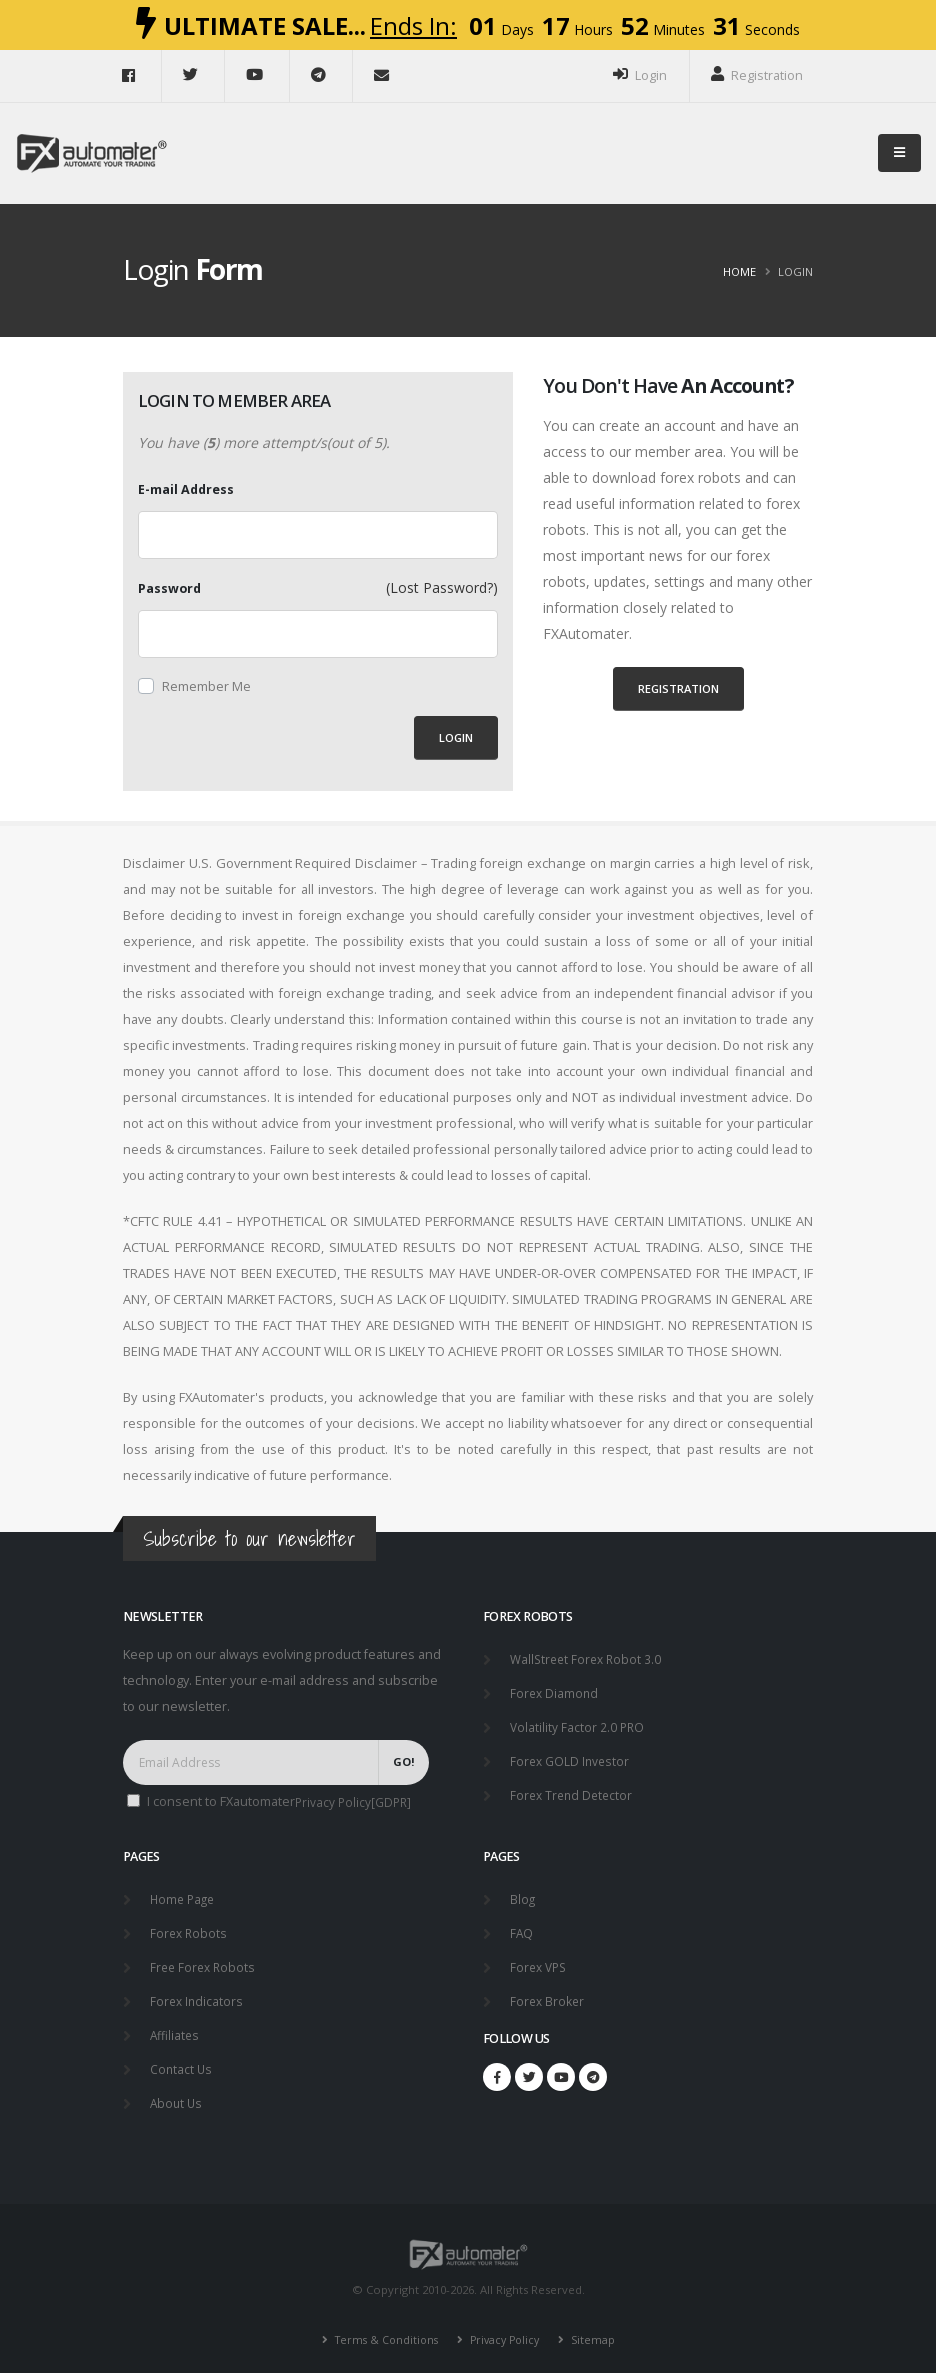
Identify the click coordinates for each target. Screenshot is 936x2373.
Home (739, 271)
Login (640, 75)
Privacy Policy (505, 2327)
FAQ (522, 1926)
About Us (177, 2091)
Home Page (184, 1893)
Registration (757, 75)
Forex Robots (190, 1926)
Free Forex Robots (205, 1959)
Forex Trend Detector (574, 1790)
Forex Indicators (198, 1992)
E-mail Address (186, 489)
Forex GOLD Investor (571, 1757)
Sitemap (597, 2327)
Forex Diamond (555, 1691)
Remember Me (206, 686)
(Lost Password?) (442, 587)
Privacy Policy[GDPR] (355, 1801)
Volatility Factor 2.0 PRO (578, 1724)
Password (169, 588)
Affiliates (176, 2025)
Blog (523, 1893)
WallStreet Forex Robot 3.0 (589, 1658)
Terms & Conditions (381, 2327)
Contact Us (182, 2058)
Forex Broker (548, 1992)
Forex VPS (540, 1959)
